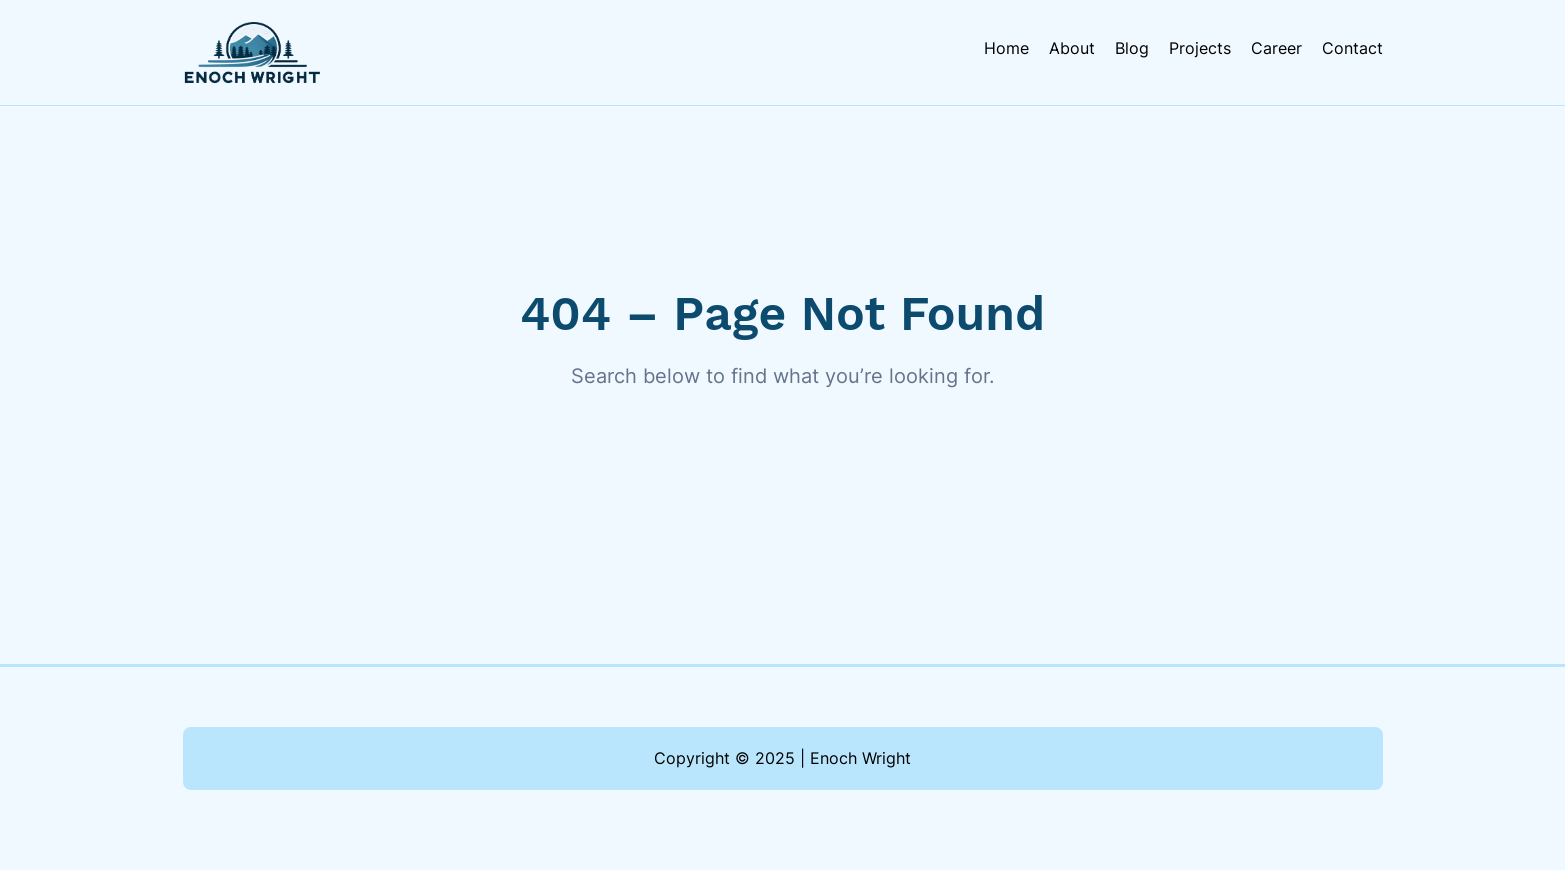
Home (1006, 48)
